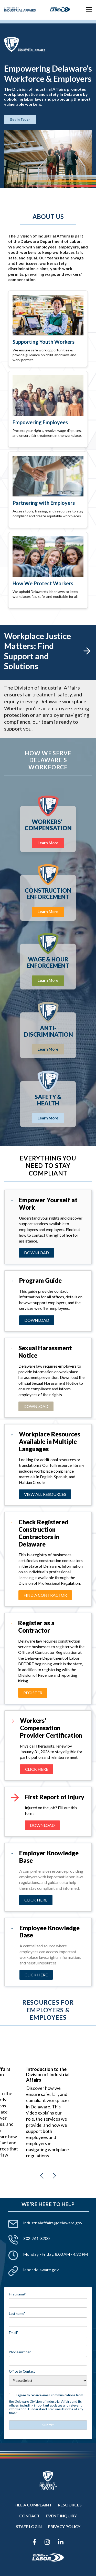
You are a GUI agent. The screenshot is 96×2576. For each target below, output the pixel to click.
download (36, 1320)
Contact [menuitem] (29, 2515)
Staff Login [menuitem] (29, 2526)
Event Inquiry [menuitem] (61, 2515)
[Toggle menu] (89, 9)
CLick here (36, 1769)
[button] (41, 2175)
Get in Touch (20, 119)
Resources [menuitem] (70, 2504)
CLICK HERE (35, 1899)
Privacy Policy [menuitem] (64, 2526)
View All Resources (45, 1494)
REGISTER (32, 1692)
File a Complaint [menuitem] (33, 2504)
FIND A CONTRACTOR (45, 1595)
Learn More (48, 842)
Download (36, 1252)
